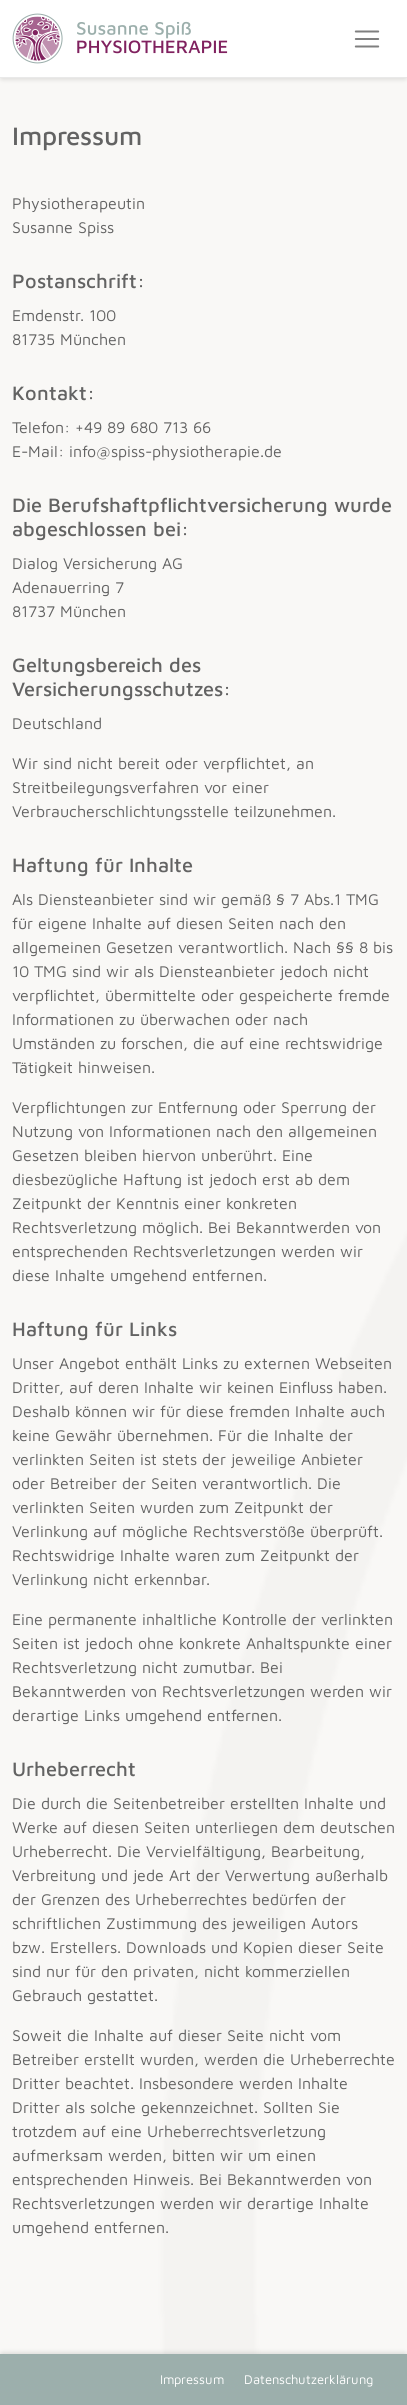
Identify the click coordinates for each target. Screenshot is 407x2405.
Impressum (192, 2379)
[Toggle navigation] (367, 39)
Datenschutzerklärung (308, 2379)
